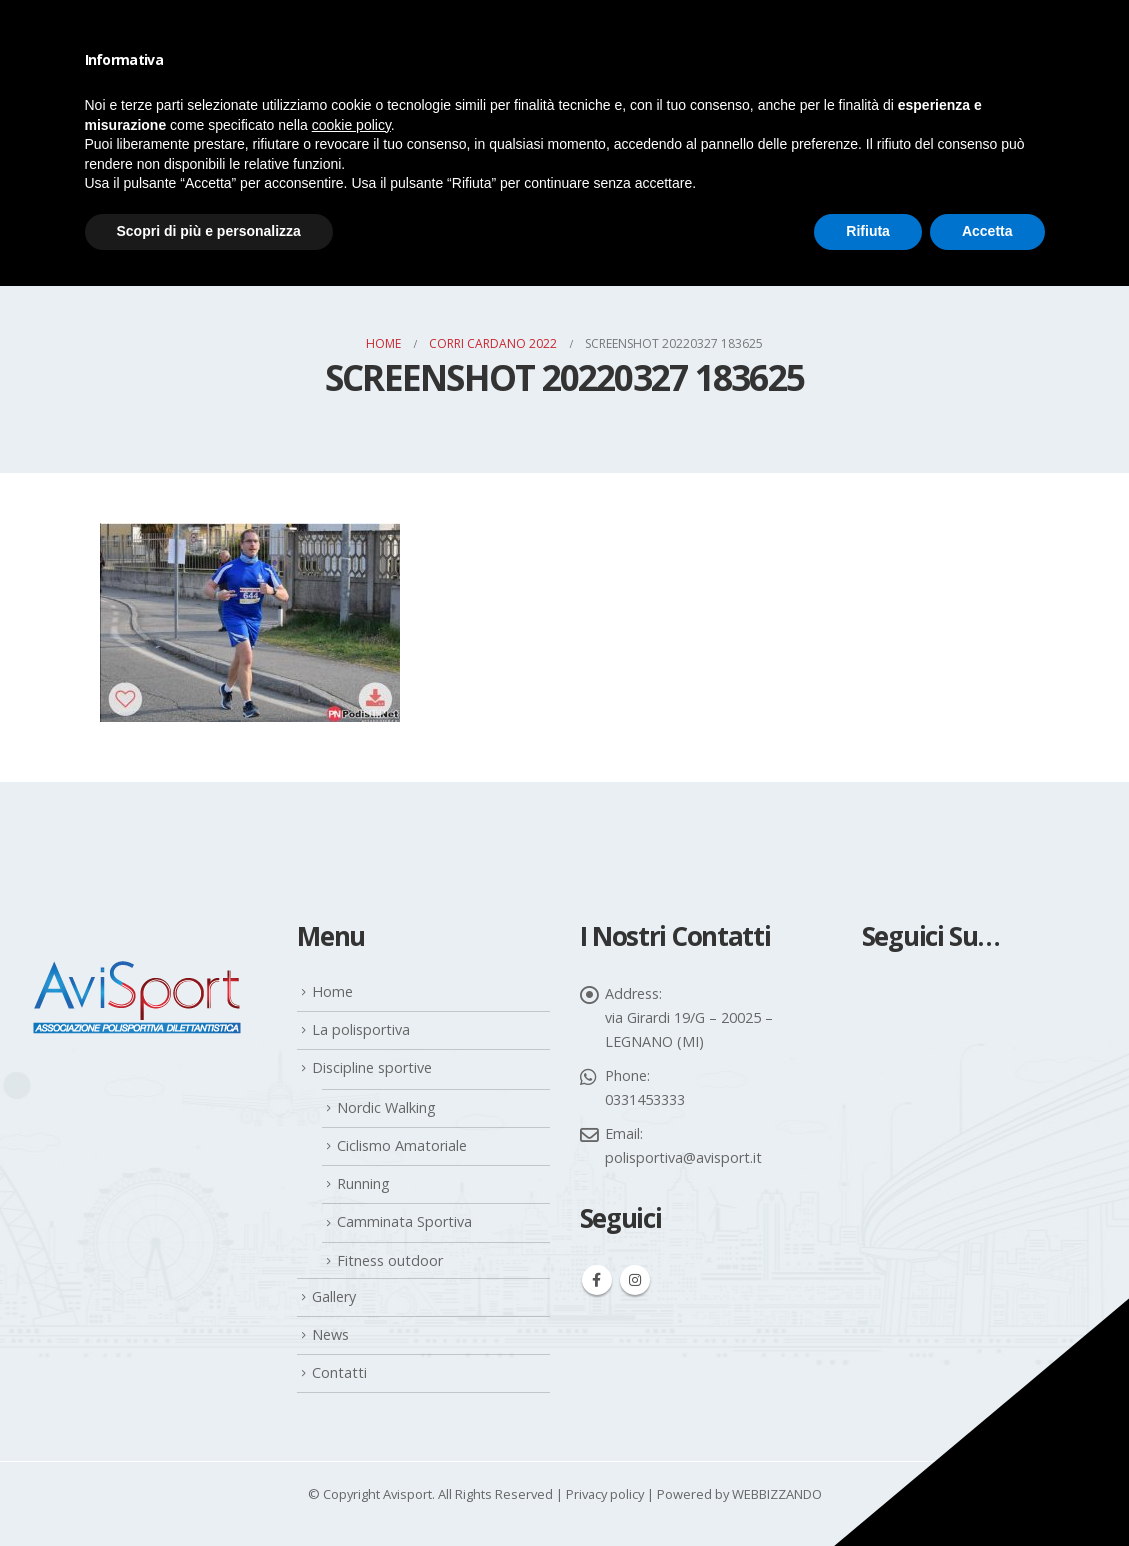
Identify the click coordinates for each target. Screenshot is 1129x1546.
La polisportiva (361, 1029)
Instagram (635, 1280)
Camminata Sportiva (404, 1221)
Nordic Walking (386, 1107)
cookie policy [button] (351, 125)
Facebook (597, 1280)
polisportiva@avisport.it (683, 1157)
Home (332, 991)
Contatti (339, 1372)
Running (363, 1183)
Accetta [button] (987, 231)
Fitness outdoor (390, 1260)
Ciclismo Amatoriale (402, 1145)
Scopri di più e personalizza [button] (209, 231)
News (330, 1334)
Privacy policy (605, 1494)
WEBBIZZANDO (777, 1494)
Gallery (334, 1296)
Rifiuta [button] (868, 231)
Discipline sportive (372, 1067)
